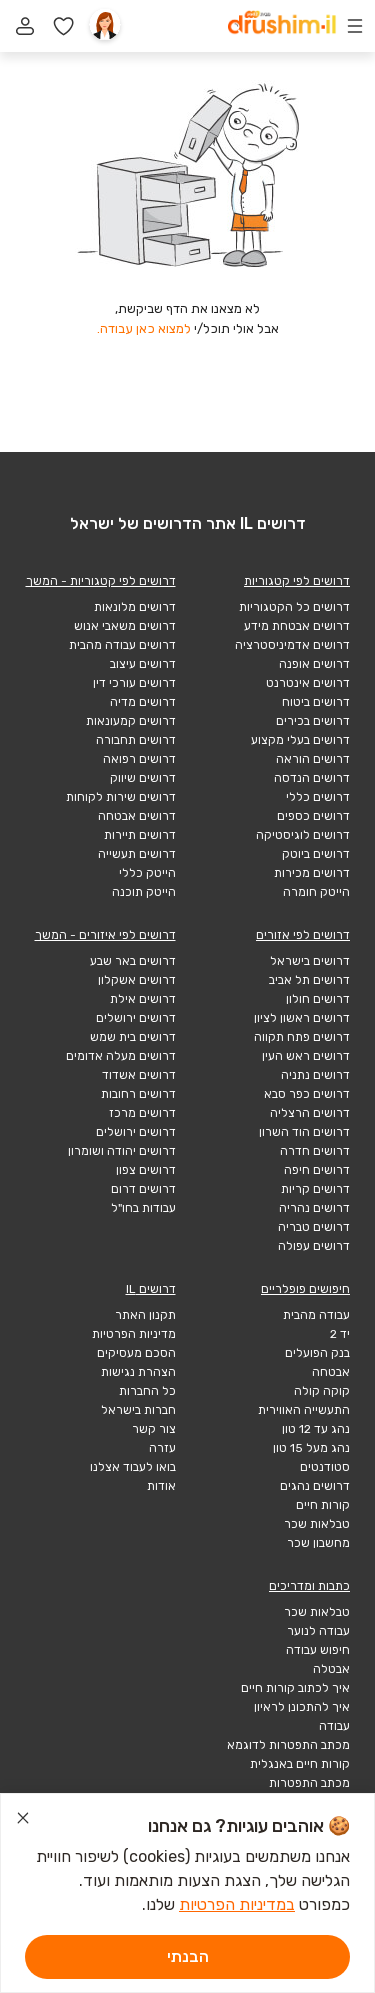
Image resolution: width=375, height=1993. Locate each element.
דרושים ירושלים (136, 1018)
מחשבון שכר (318, 1543)
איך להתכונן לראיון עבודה (302, 1716)
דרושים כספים (313, 816)
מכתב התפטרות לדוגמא (288, 1745)
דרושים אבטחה (137, 816)
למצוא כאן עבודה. (144, 328)
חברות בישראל (138, 1410)
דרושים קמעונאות (131, 721)
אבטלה (331, 1669)
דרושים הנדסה (312, 778)
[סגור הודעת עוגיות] (23, 1821)
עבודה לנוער (318, 1631)
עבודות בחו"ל (143, 1208)
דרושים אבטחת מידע (297, 626)
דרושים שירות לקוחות (121, 797)
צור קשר (154, 1429)
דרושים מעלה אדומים (121, 1056)
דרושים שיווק (143, 778)
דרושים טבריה (314, 1227)
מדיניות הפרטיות (134, 1334)
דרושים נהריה (314, 1208)
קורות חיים (323, 1505)
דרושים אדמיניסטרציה (292, 645)
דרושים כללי (318, 797)
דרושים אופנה (314, 664)
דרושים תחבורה (136, 740)
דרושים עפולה (314, 1246)
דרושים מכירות (312, 873)
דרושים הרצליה (310, 1113)
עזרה (162, 1448)
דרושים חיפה (317, 1170)
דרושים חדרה (315, 1151)
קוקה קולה (322, 1391)
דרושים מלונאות (135, 607)
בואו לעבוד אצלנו (133, 1467)
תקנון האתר (145, 1315)
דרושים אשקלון (137, 980)
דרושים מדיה (143, 702)
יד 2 (340, 1334)
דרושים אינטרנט (308, 683)
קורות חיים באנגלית (300, 1764)
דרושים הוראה (313, 759)
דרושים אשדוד (139, 1075)
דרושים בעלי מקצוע (300, 740)
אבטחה (331, 1372)
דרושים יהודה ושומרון (122, 1151)
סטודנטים (325, 1467)
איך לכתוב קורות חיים (295, 1688)
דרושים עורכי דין (134, 683)
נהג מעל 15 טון (311, 1448)
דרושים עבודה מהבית (122, 645)
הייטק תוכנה (144, 892)
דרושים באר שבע (133, 961)
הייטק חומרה (316, 892)
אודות (161, 1486)
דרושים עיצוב (143, 664)
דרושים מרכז (142, 1113)
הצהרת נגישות (138, 1372)
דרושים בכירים (313, 721)
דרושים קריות (315, 1189)
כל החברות (147, 1391)
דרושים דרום (143, 1189)
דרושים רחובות (138, 1094)
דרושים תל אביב (309, 980)
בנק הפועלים (317, 1353)
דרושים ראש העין (306, 1056)
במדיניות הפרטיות (237, 1904)
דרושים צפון (146, 1170)
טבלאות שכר (317, 1524)
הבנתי (188, 1956)
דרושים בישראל (310, 961)
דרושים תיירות (140, 835)
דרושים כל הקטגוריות (294, 607)
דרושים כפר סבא (307, 1094)
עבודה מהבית (316, 1315)
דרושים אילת (143, 999)
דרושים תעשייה (137, 854)
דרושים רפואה (139, 759)
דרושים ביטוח (316, 702)
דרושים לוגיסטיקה (303, 835)
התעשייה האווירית (304, 1410)
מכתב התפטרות (309, 1783)
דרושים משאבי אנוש (125, 626)
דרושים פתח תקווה (302, 1037)
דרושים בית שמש (133, 1037)
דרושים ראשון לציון (302, 1018)
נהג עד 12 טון (316, 1429)
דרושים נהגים (315, 1486)
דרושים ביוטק (316, 854)
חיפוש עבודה (318, 1650)
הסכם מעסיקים (136, 1353)
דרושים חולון (318, 999)
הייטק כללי (147, 873)
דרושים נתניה (315, 1075)
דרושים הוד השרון (304, 1132)
